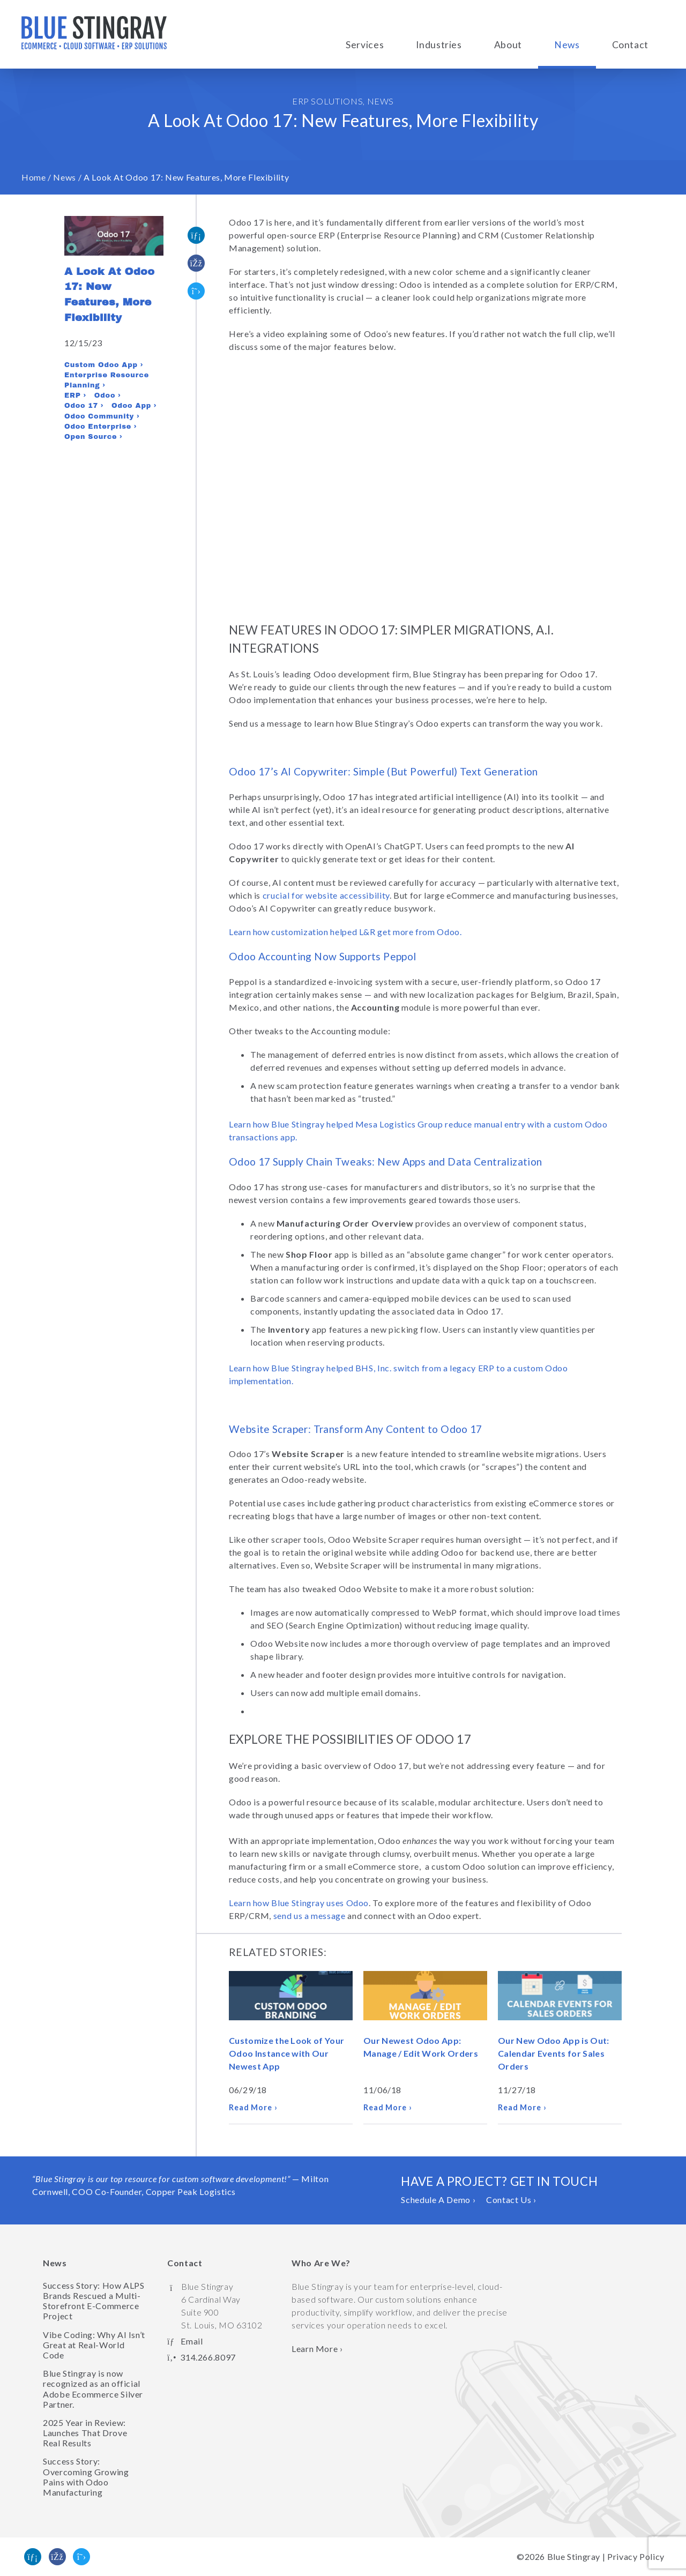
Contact (630, 44)
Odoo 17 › (83, 405)
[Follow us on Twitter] (81, 2556)
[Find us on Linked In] (32, 2556)
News (567, 44)
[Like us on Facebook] (57, 2556)
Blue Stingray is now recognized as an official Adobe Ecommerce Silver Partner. (93, 2388)
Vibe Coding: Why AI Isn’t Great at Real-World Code (94, 2344)
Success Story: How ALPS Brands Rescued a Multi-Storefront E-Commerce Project (94, 2300)
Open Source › (93, 436)
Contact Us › (511, 2199)
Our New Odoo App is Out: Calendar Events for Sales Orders (553, 2053)
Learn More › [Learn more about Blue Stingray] (317, 2348)
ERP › (75, 395)
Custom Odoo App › (103, 365)
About (508, 44)
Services (365, 44)
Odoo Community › (101, 416)
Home (33, 177)
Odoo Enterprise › (100, 426)
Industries (438, 44)
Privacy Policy (636, 2556)
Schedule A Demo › (438, 2199)
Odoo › (107, 395)
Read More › (253, 2107)
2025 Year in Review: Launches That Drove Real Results (85, 2432)
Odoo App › (133, 405)
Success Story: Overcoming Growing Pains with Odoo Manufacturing (86, 2476)
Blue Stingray (573, 2556)
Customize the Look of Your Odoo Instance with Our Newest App (286, 2053)
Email (192, 2341)
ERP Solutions (327, 101)
